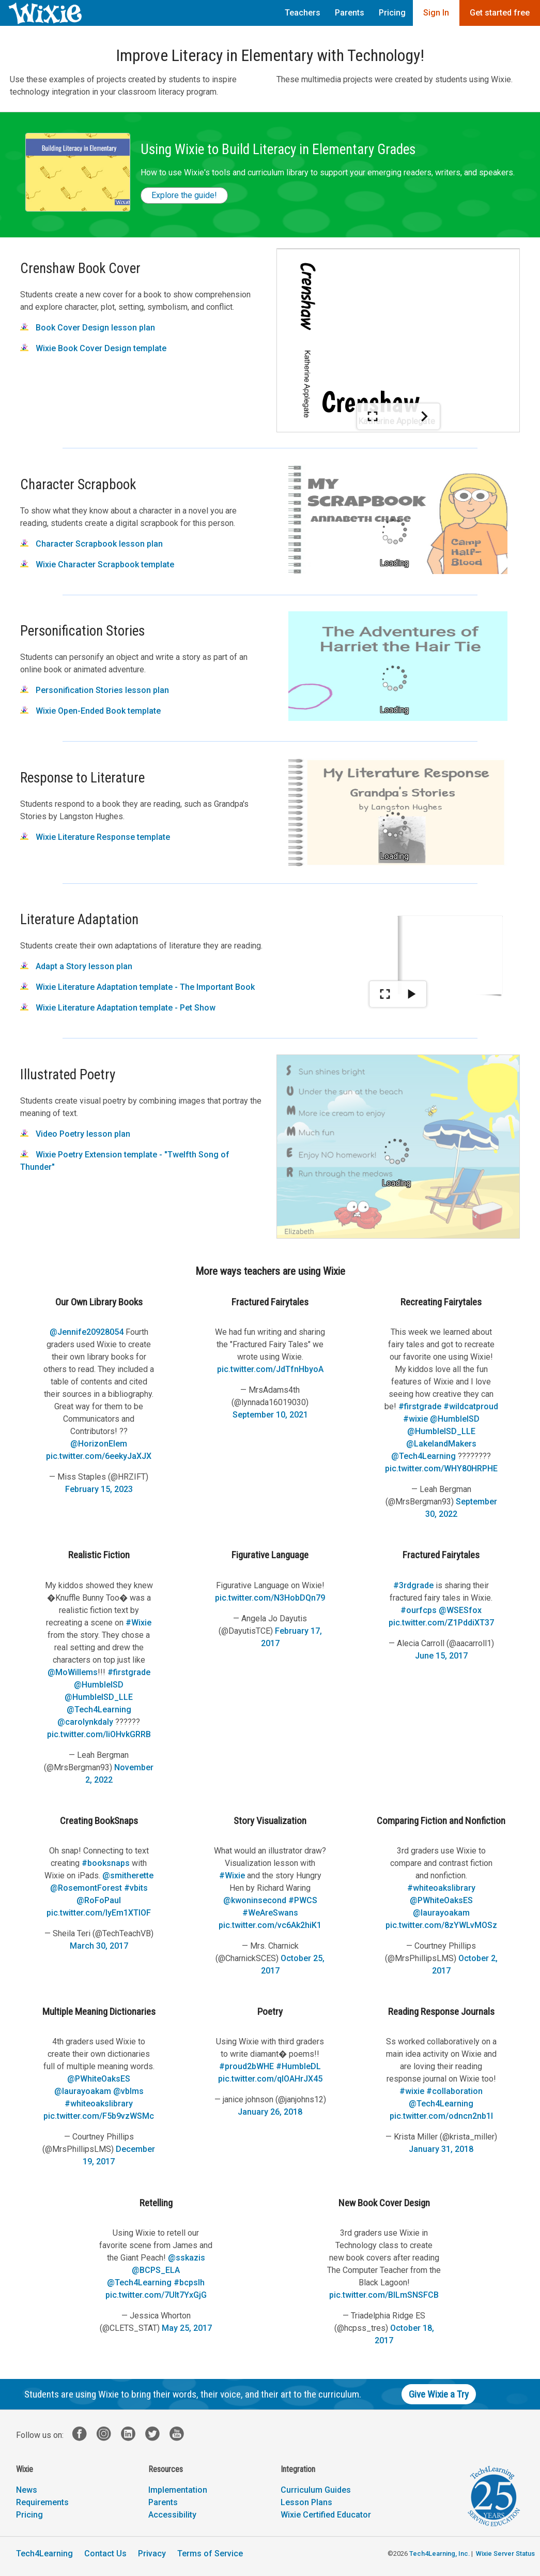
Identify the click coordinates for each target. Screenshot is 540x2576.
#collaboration (454, 2091)
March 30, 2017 (99, 1946)
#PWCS (302, 1900)
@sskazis (186, 2258)
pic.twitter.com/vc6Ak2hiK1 (270, 1925)
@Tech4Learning (423, 1456)
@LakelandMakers (441, 1444)
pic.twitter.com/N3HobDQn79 (270, 1598)
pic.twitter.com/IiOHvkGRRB (99, 1734)
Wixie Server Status (505, 2553)
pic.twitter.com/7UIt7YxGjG (156, 2295)
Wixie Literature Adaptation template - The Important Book (137, 987)
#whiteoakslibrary (441, 1888)
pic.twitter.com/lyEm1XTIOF (99, 1913)
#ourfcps (418, 1610)
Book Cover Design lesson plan (87, 328)
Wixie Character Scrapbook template (97, 564)
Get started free (500, 13)
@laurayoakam (441, 1913)
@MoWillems (73, 1672)
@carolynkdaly (85, 1722)
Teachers (302, 13)
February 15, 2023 (99, 1489)
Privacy (152, 2553)
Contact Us (105, 2553)
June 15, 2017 (441, 1656)
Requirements (42, 2502)
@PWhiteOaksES (441, 1900)
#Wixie (138, 1623)
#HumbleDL (298, 2066)
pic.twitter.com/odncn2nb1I (441, 2116)
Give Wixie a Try (439, 2394)
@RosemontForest (86, 1888)
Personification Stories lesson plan (94, 690)
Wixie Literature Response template (95, 837)
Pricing (392, 13)
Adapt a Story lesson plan (76, 966)
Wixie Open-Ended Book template (90, 711)
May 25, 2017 (187, 2328)
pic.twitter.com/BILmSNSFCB (384, 2295)
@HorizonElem (98, 1444)
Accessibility (172, 2515)
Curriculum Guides (316, 2490)
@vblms (128, 2091)
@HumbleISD (455, 1419)
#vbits (136, 1888)
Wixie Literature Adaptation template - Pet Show (117, 1008)
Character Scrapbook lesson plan (91, 544)
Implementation (177, 2490)
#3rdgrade (413, 1585)
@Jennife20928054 (87, 1332)
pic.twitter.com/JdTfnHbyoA (270, 1369)
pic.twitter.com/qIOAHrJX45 (270, 2079)
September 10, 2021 (270, 1415)
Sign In (436, 13)
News (26, 2490)
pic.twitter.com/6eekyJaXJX (98, 1456)
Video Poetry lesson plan (75, 1134)
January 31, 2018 (441, 2149)
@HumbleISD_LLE (441, 1431)
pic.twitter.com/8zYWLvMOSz (441, 1925)
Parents (349, 13)
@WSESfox (460, 1610)
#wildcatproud (470, 1406)
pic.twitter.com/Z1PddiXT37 (441, 1623)
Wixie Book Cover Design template (93, 348)
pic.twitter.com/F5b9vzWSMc (98, 2116)
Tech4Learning (44, 2553)
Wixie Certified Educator (326, 2515)
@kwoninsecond (254, 1900)
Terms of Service (210, 2553)
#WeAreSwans (270, 1913)
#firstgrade (419, 1406)
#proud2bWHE (246, 2066)
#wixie (415, 1419)
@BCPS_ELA (156, 2270)
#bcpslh (189, 2282)
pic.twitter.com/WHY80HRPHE (441, 1468)
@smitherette (127, 1875)
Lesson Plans (306, 2502)
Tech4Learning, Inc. (439, 2553)
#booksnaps (106, 1863)
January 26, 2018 (270, 2112)
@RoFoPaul (98, 1900)
